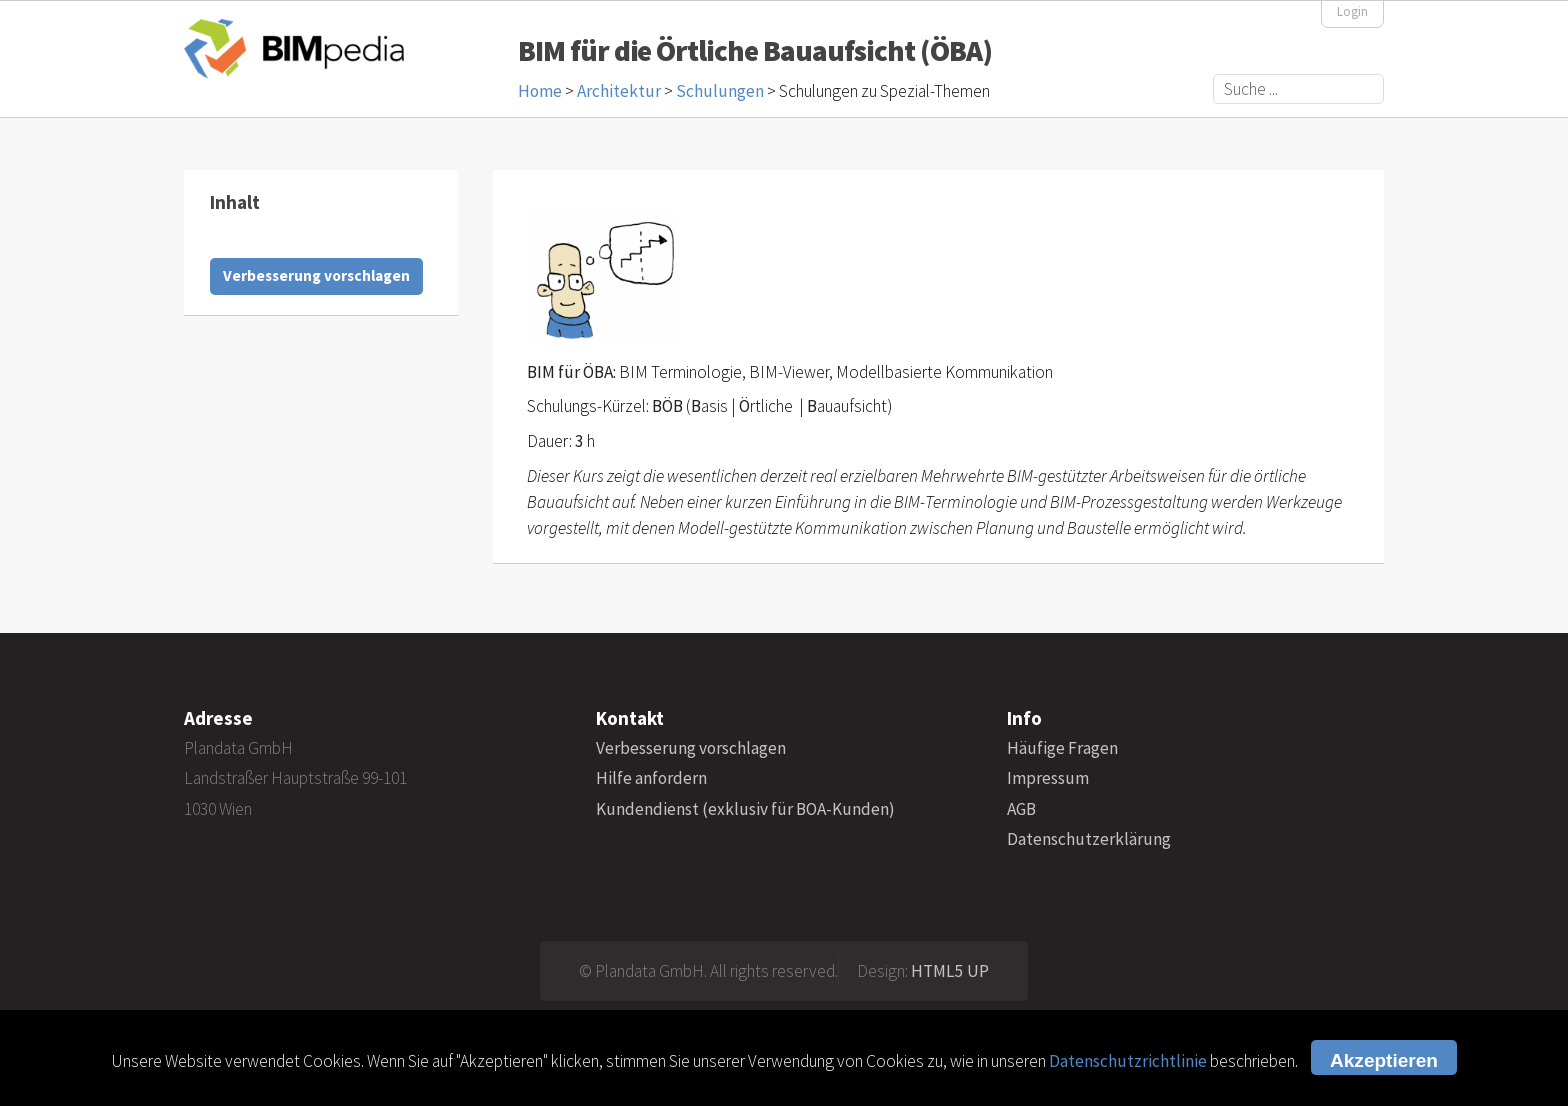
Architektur (619, 91)
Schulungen (720, 91)
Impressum (1048, 778)
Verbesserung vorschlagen (316, 275)
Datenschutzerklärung (1089, 839)
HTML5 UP (950, 971)
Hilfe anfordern (651, 778)
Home (540, 91)
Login (1352, 11)
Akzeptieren (1384, 1060)
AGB (1021, 809)
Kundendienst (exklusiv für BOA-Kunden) (745, 809)
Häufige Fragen (1062, 748)
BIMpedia (294, 48)
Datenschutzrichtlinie (1128, 1061)
